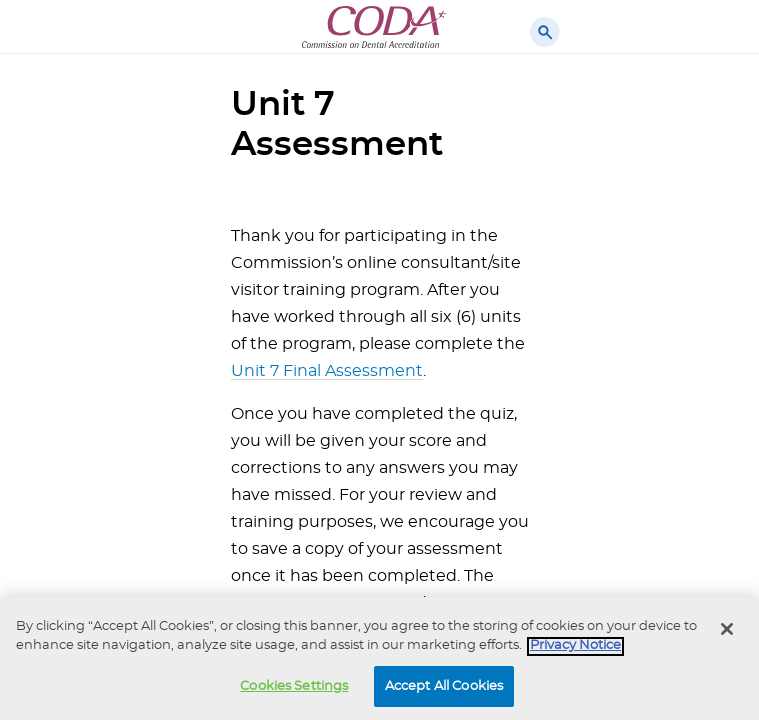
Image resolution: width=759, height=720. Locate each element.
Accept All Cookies (444, 689)
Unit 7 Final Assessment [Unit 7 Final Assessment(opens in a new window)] (327, 371)
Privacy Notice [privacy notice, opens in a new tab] (575, 648)
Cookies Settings (294, 689)
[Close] (727, 632)
